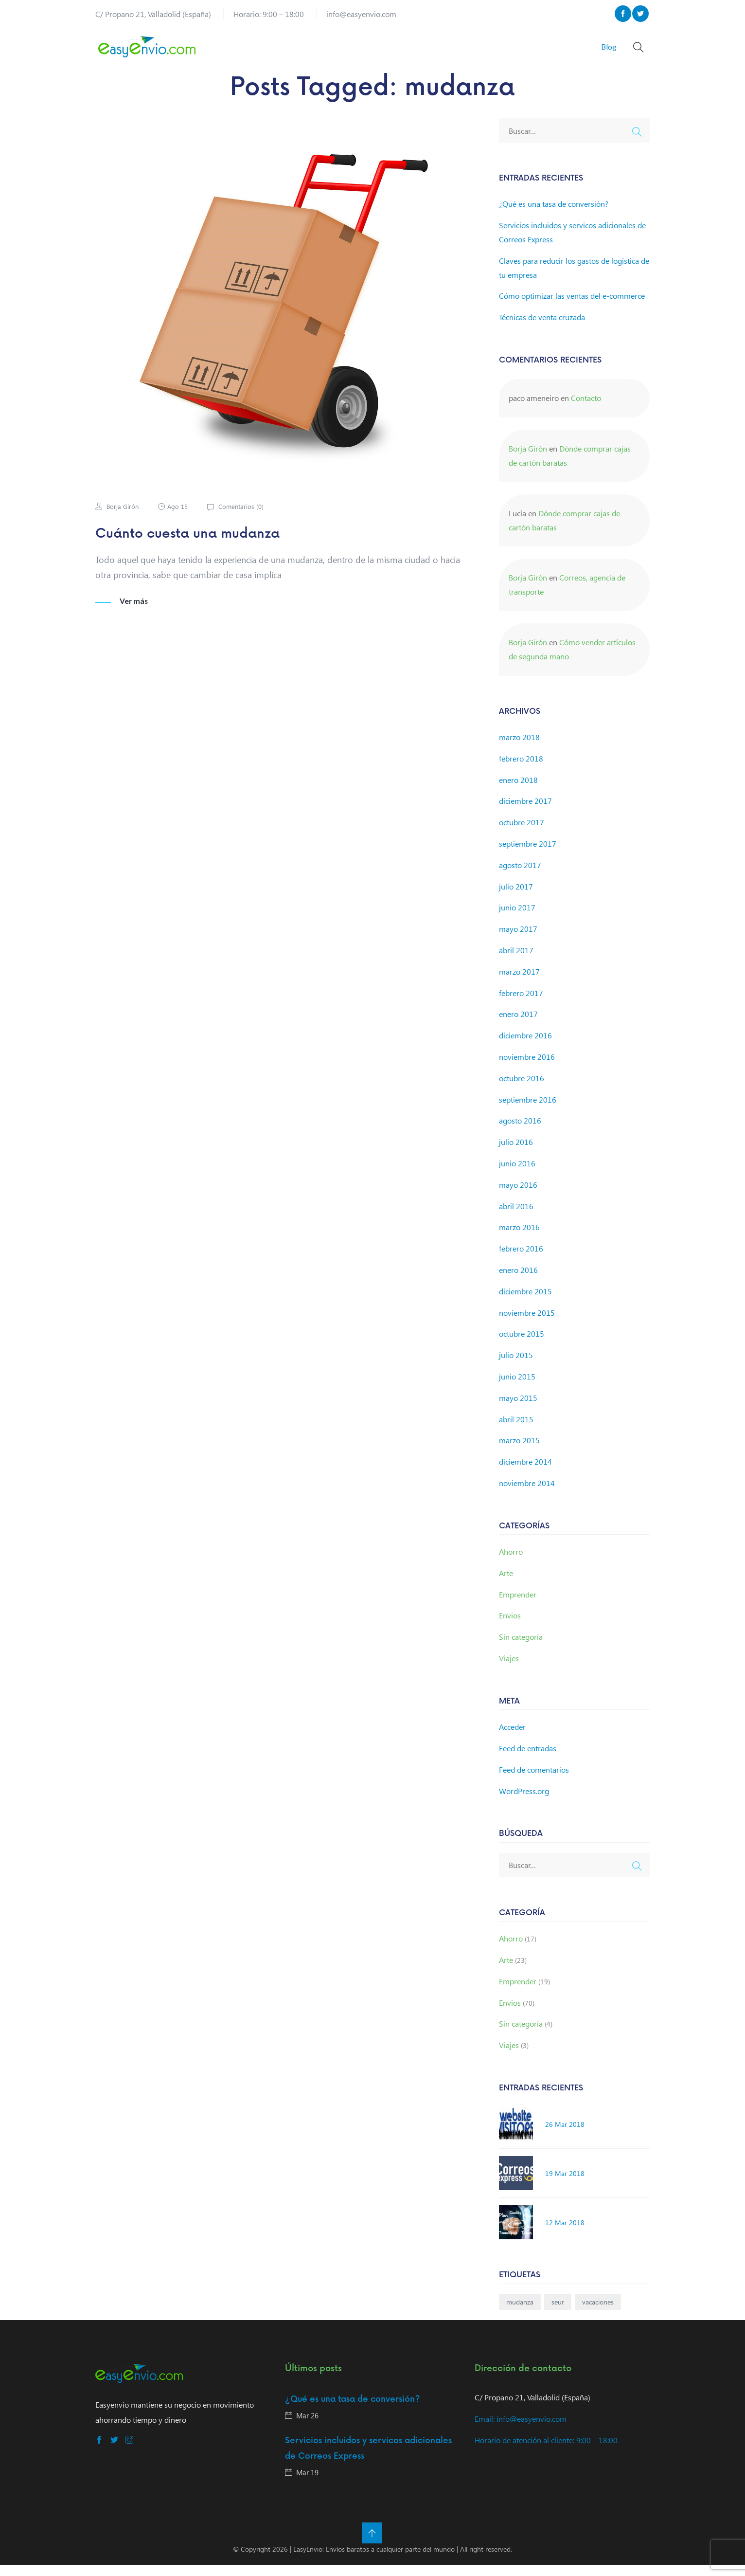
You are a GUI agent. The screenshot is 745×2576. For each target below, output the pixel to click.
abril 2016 (516, 1217)
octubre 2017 (521, 834)
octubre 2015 (521, 1345)
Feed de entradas (527, 1760)
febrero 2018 (521, 770)
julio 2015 (516, 1366)
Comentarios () (244, 518)
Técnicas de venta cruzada (542, 329)
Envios (510, 1627)
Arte (506, 1584)
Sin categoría (521, 1648)
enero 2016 (518, 1281)
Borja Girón (123, 518)
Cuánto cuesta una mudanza (198, 545)
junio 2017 (517, 919)
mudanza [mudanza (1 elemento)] (519, 2313)
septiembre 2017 (527, 855)
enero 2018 (518, 791)
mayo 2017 (518, 940)
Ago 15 (180, 518)
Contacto (586, 409)
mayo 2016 (518, 1196)
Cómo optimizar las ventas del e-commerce (572, 307)
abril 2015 (516, 1430)
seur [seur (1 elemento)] (557, 2313)
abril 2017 (516, 962)
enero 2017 (518, 1025)
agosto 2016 (520, 1132)
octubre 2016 (521, 1089)
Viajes (509, 1670)
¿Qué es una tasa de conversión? (553, 215)
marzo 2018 (519, 749)
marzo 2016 (519, 1239)
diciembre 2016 (525, 1047)
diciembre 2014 (525, 1473)
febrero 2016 (521, 1260)
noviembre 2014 (527, 1494)
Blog (605, 52)
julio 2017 (516, 897)
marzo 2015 (519, 1452)
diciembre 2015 (525, 1302)
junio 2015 (517, 1388)
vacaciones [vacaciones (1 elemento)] (598, 2313)
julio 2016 (516, 1153)
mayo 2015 (518, 1409)
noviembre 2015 (527, 1324)
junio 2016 (517, 1175)
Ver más (134, 612)
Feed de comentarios (534, 1781)
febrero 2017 (521, 1004)
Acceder (512, 1738)
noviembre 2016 (527, 1068)
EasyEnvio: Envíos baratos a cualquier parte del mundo (374, 2560)
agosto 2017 (520, 876)
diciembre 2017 (525, 812)
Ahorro (511, 1563)
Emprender (517, 1605)
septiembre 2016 (527, 1111)
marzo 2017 (519, 983)
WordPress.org (524, 1802)
